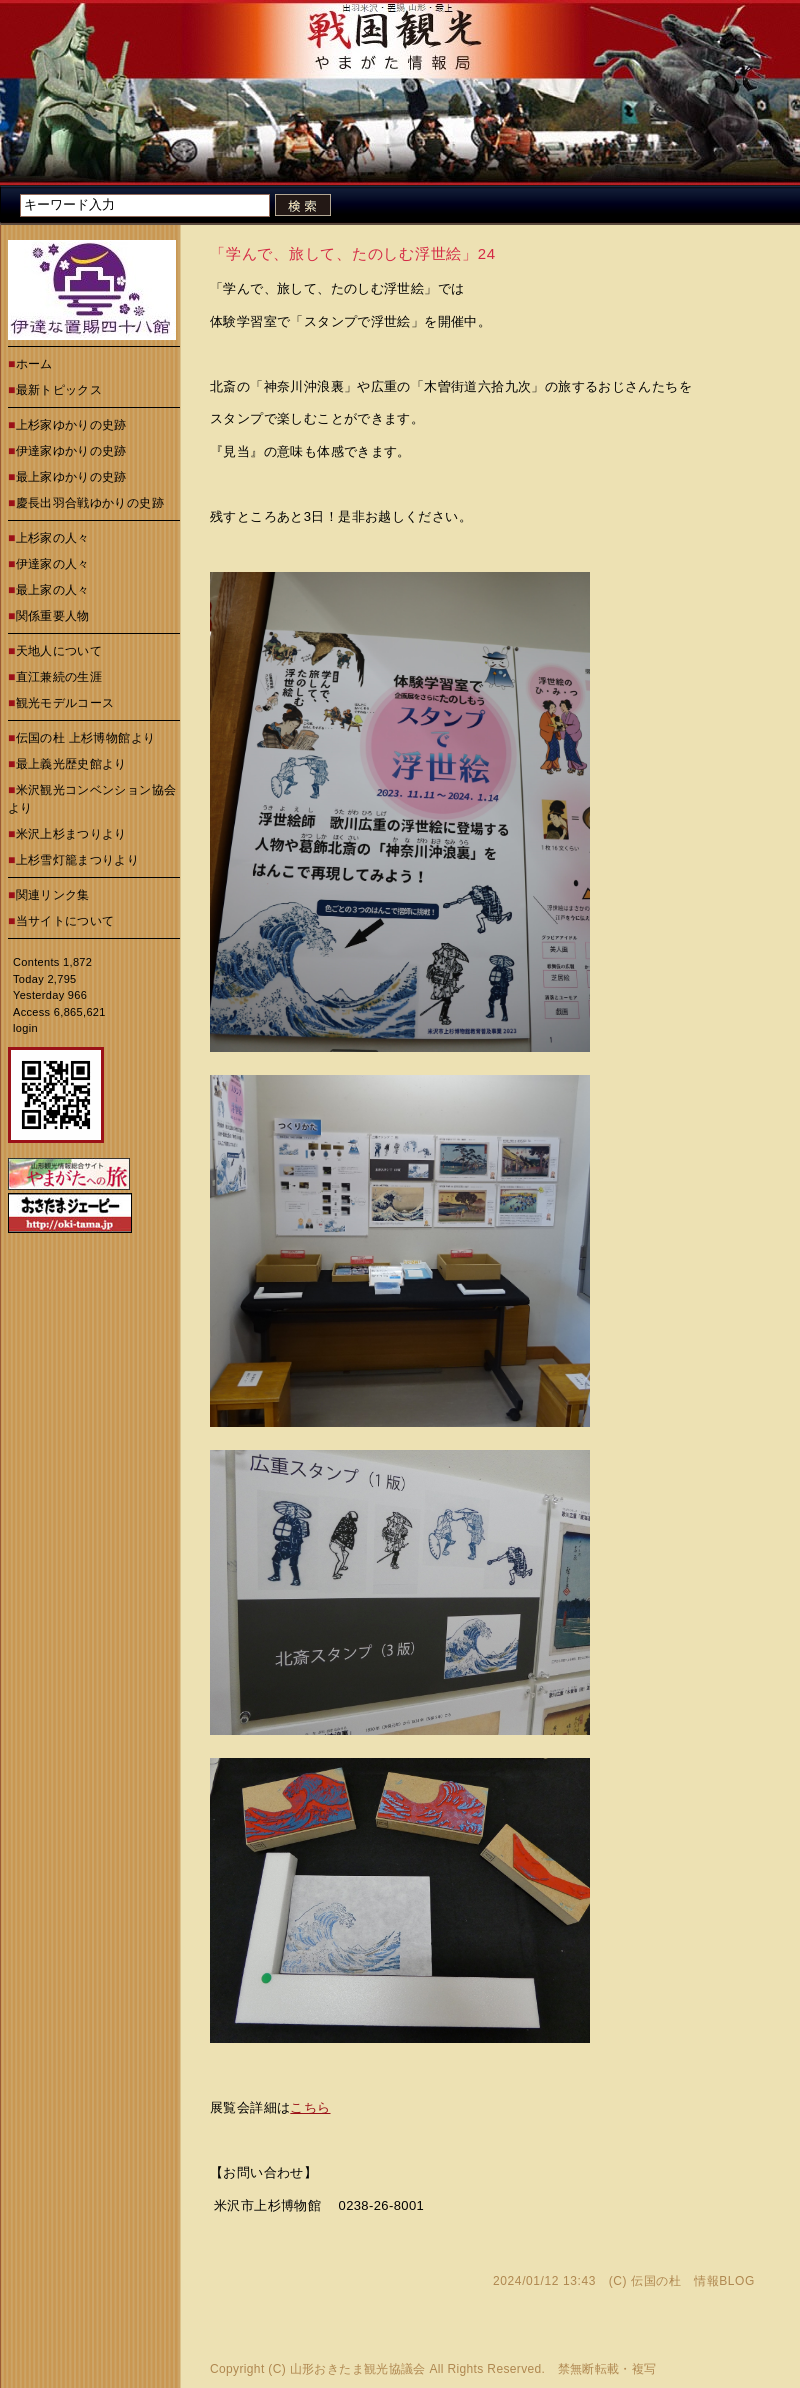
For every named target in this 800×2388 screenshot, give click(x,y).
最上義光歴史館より (71, 764)
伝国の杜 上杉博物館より (86, 738)
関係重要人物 (53, 616)
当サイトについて (65, 921)
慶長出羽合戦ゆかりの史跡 (90, 503)
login (25, 1028)
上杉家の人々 (53, 538)
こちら (310, 2107)
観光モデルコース (65, 703)
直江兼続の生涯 (59, 677)
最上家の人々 (53, 590)
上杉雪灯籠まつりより (78, 860)
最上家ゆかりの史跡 (71, 477)
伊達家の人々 (53, 564)
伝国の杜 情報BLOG (693, 2281)
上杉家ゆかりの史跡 (71, 425)
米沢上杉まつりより (71, 834)
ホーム (34, 364)
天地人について (59, 651)
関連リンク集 (53, 895)
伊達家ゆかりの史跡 (71, 451)
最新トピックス (59, 390)
